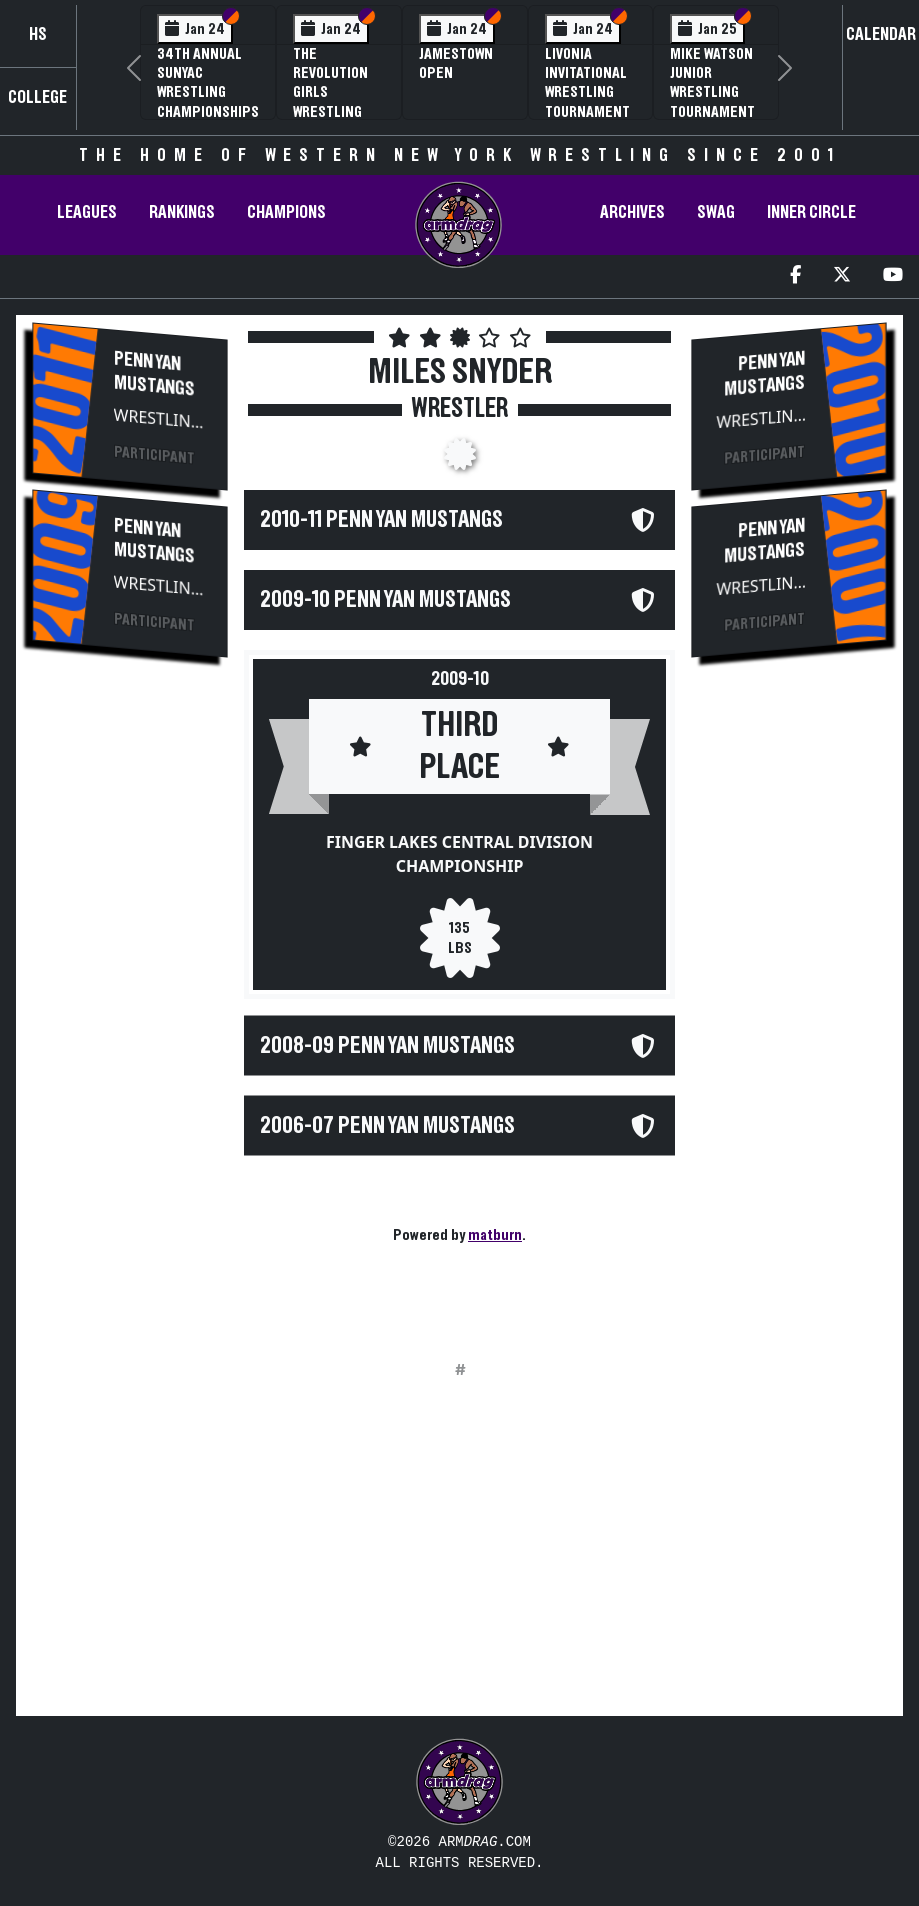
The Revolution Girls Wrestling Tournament (335, 92)
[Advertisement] (130, 1013)
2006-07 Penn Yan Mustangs (387, 1125)
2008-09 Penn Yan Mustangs (387, 1045)
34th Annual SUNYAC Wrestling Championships (208, 83)
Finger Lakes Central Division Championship (459, 854)
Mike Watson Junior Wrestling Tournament (712, 83)
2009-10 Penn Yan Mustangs (385, 600)
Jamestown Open (456, 63)
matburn (495, 1235)
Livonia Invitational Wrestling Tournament (587, 83)
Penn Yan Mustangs (154, 374)
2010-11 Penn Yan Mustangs (381, 520)
